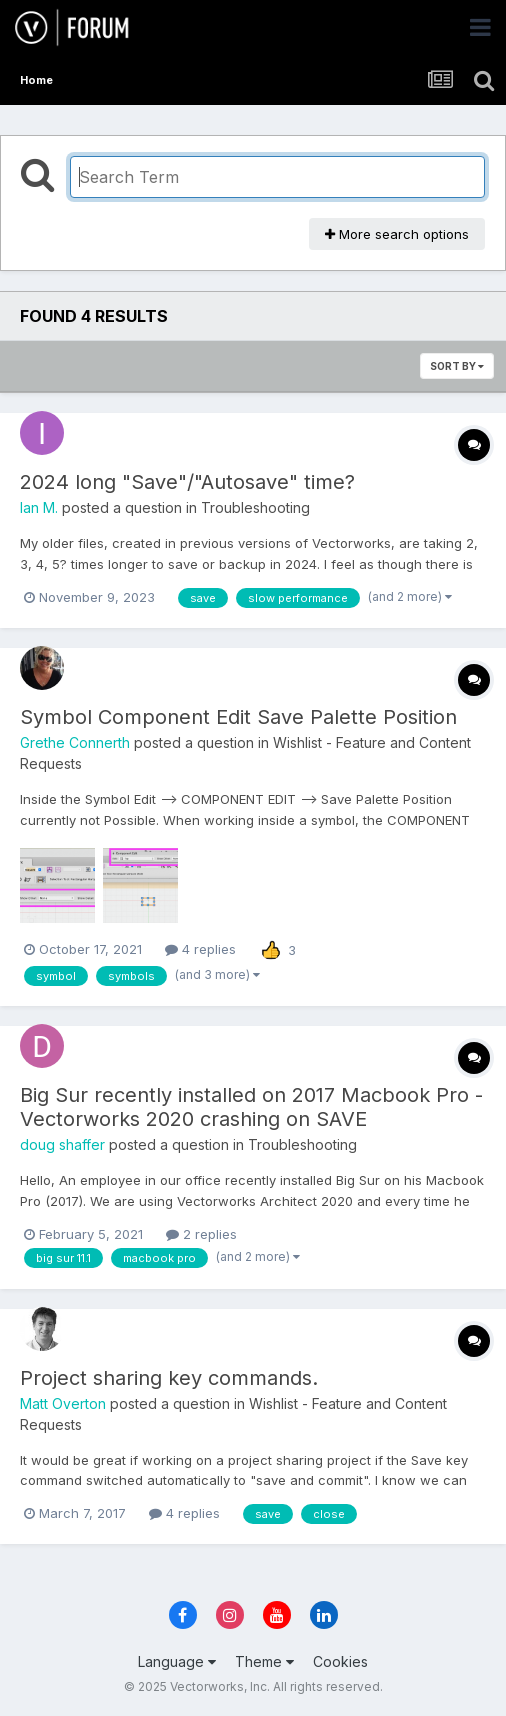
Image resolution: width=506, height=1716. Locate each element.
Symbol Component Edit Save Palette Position (238, 717)
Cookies (340, 1661)
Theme (264, 1661)
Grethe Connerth (75, 742)
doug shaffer (62, 1144)
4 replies (200, 949)
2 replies (201, 1234)
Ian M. (39, 507)
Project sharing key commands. (169, 1378)
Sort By (457, 366)
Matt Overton (63, 1403)
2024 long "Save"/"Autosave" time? (187, 482)
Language (177, 1661)
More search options (397, 234)
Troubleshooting (255, 507)
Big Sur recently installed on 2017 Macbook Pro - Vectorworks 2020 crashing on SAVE (251, 1107)
